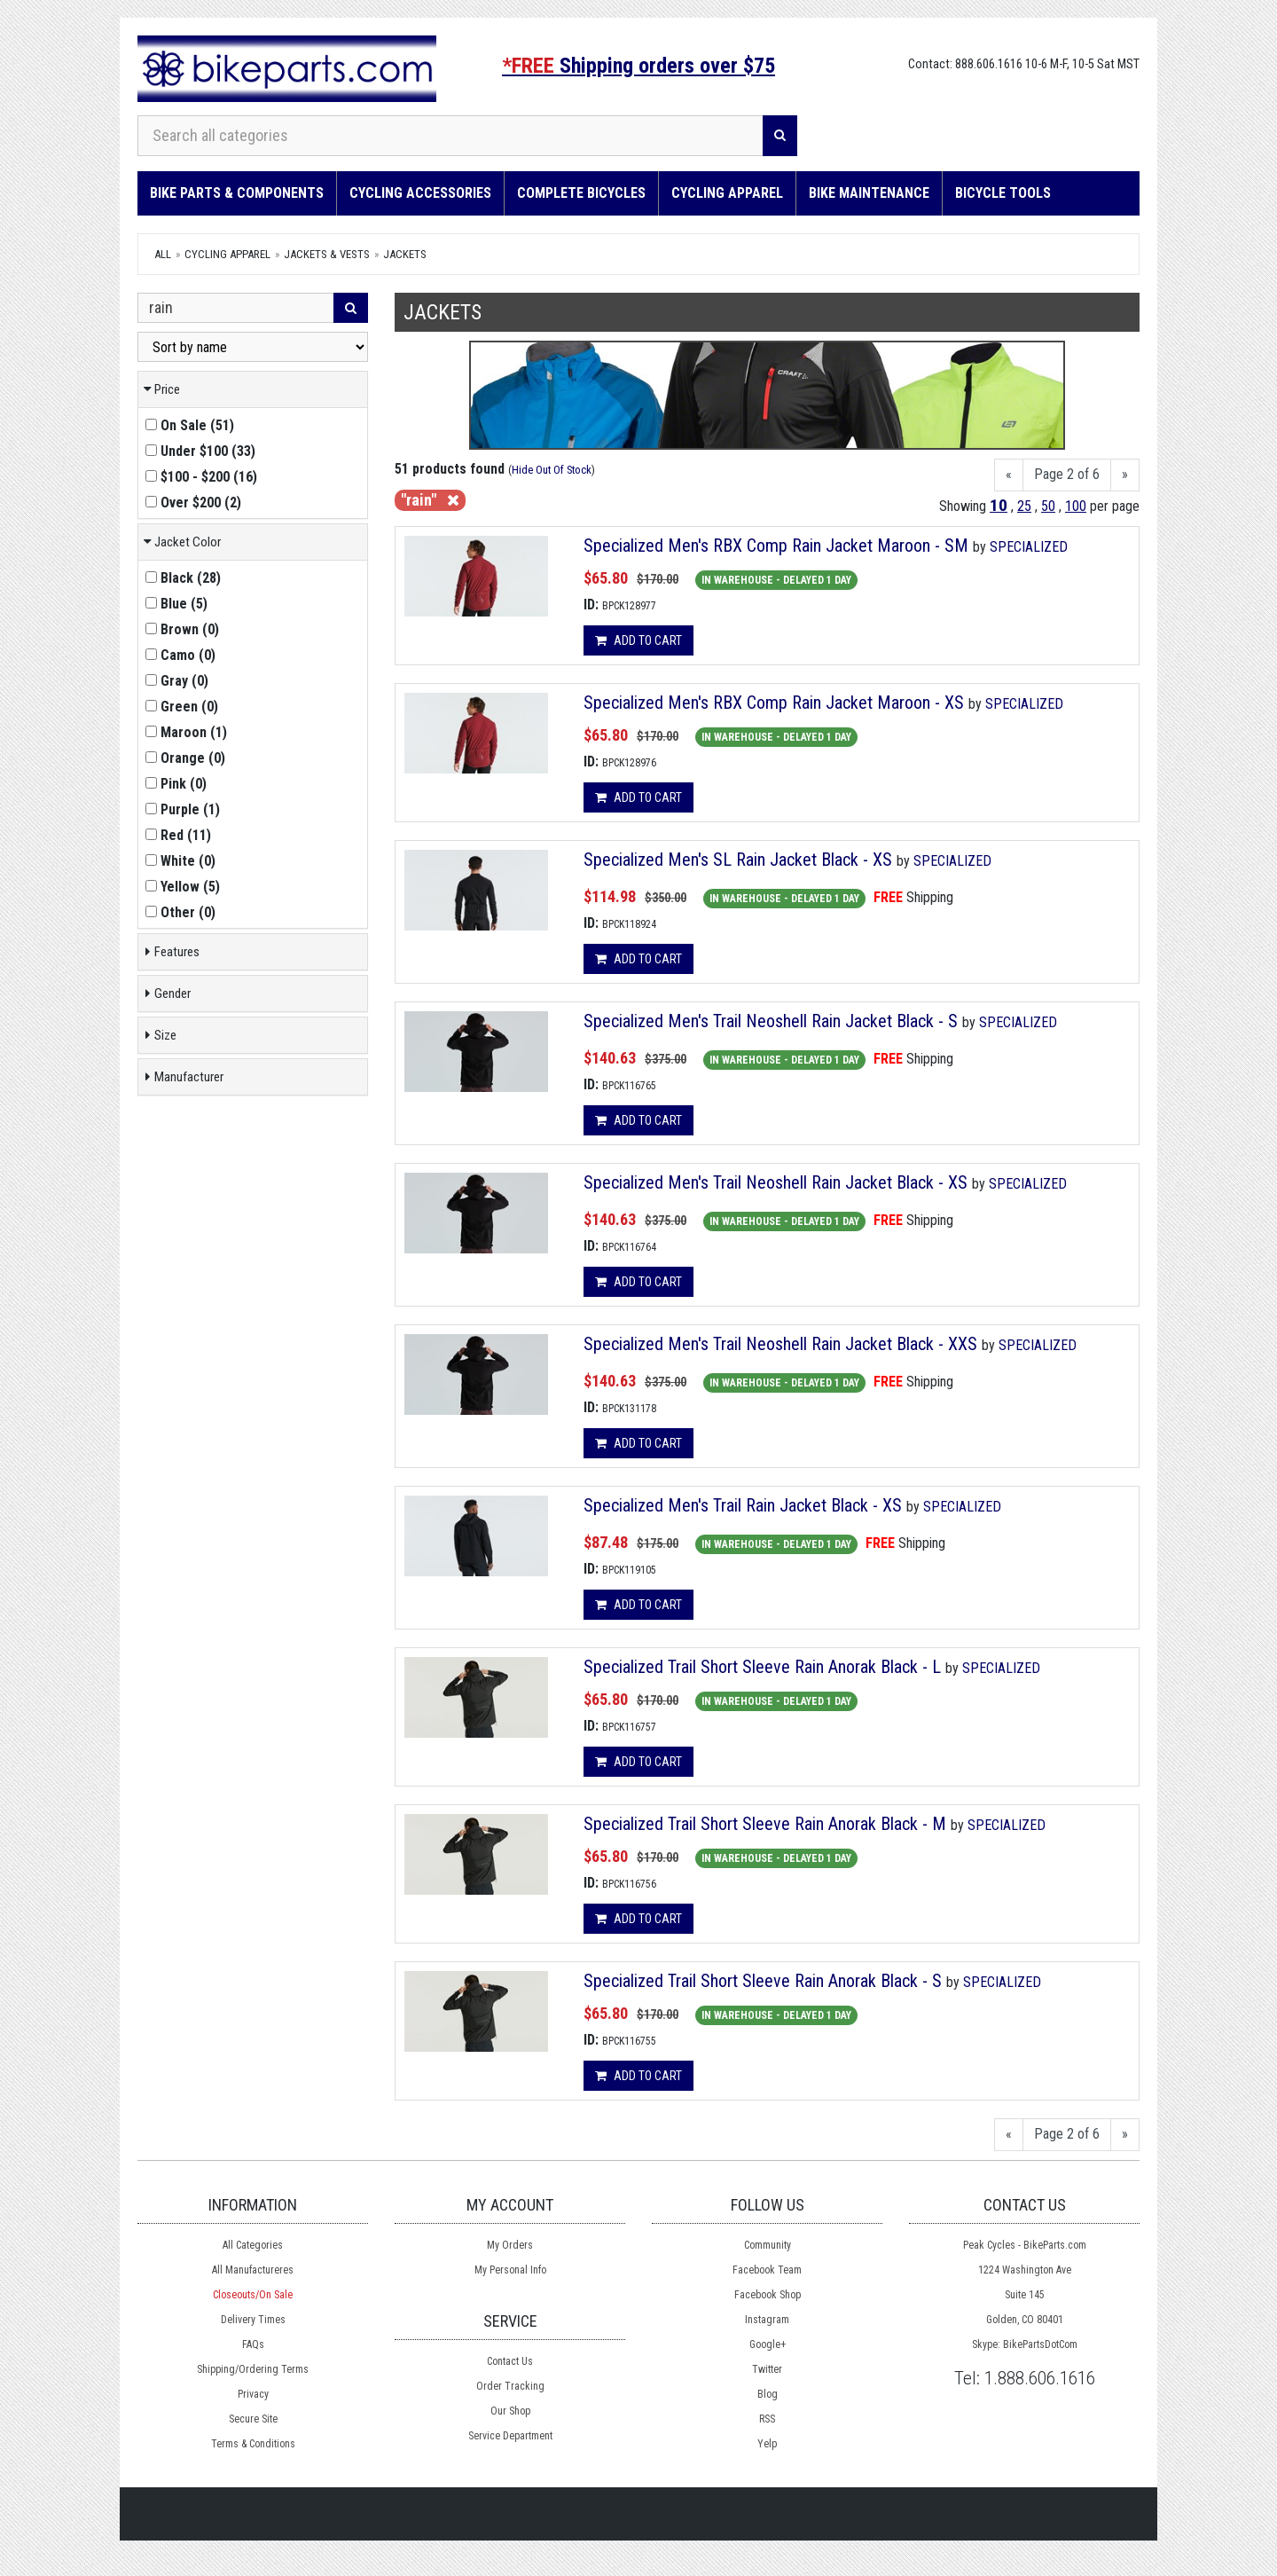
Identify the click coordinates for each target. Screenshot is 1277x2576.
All (162, 254)
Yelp (767, 2444)
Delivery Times (253, 2319)
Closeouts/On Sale (253, 2295)
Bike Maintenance (869, 193)
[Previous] (1008, 475)
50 (1048, 506)
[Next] (1125, 475)
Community (767, 2245)
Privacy (253, 2394)
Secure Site (253, 2419)
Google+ (767, 2344)
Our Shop (510, 2411)
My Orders (510, 2245)
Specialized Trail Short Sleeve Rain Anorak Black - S (763, 1980)
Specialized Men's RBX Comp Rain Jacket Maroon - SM (776, 545)
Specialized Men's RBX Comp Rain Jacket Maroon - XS (774, 702)
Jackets (405, 254)
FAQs (253, 2344)
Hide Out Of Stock (551, 469)
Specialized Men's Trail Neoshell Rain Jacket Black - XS (776, 1182)
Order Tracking (510, 2386)
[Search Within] (235, 308)
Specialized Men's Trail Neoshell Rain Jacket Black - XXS (780, 1344)
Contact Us (510, 2361)
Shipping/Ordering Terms (253, 2369)
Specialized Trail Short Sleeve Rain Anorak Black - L (762, 1666)
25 (1024, 506)
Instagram (767, 2319)
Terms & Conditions (253, 2444)
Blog (767, 2394)
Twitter (767, 2369)
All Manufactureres (253, 2270)
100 (1075, 506)
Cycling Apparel (727, 193)
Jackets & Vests (327, 254)
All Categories (253, 2245)
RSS (767, 2419)
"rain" (430, 500)
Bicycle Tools (1003, 193)
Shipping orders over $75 (638, 65)
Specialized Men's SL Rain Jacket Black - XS (738, 859)
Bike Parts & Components (237, 193)
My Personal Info (510, 2270)
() (189, 425)
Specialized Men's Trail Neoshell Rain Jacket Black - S (771, 1021)
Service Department (510, 2436)
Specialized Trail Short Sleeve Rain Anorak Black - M (765, 1823)
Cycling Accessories (420, 193)
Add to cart (638, 640)
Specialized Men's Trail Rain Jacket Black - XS (743, 1505)
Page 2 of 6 (1067, 474)
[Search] (780, 135)
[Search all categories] (450, 135)
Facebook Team (767, 2270)
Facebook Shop (767, 2295)
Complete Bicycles (581, 193)
